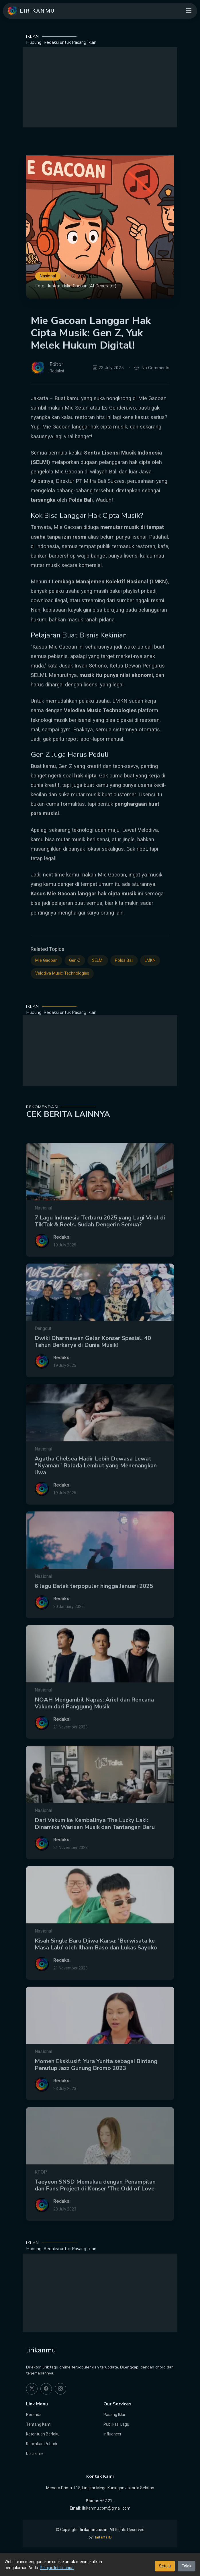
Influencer (112, 2434)
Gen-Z (75, 985)
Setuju (165, 2566)
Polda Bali (124, 985)
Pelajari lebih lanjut (57, 2567)
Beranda (34, 2415)
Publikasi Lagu (116, 2424)
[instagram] (60, 2389)
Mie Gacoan (46, 985)
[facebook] (46, 2389)
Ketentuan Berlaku (43, 2434)
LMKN (150, 985)
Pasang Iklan (114, 2415)
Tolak (186, 2566)
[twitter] (32, 2389)
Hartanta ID (102, 2537)
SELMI (97, 985)
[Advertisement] (100, 87)
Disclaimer (35, 2453)
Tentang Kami (38, 2424)
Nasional (48, 276)
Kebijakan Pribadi (41, 2444)
